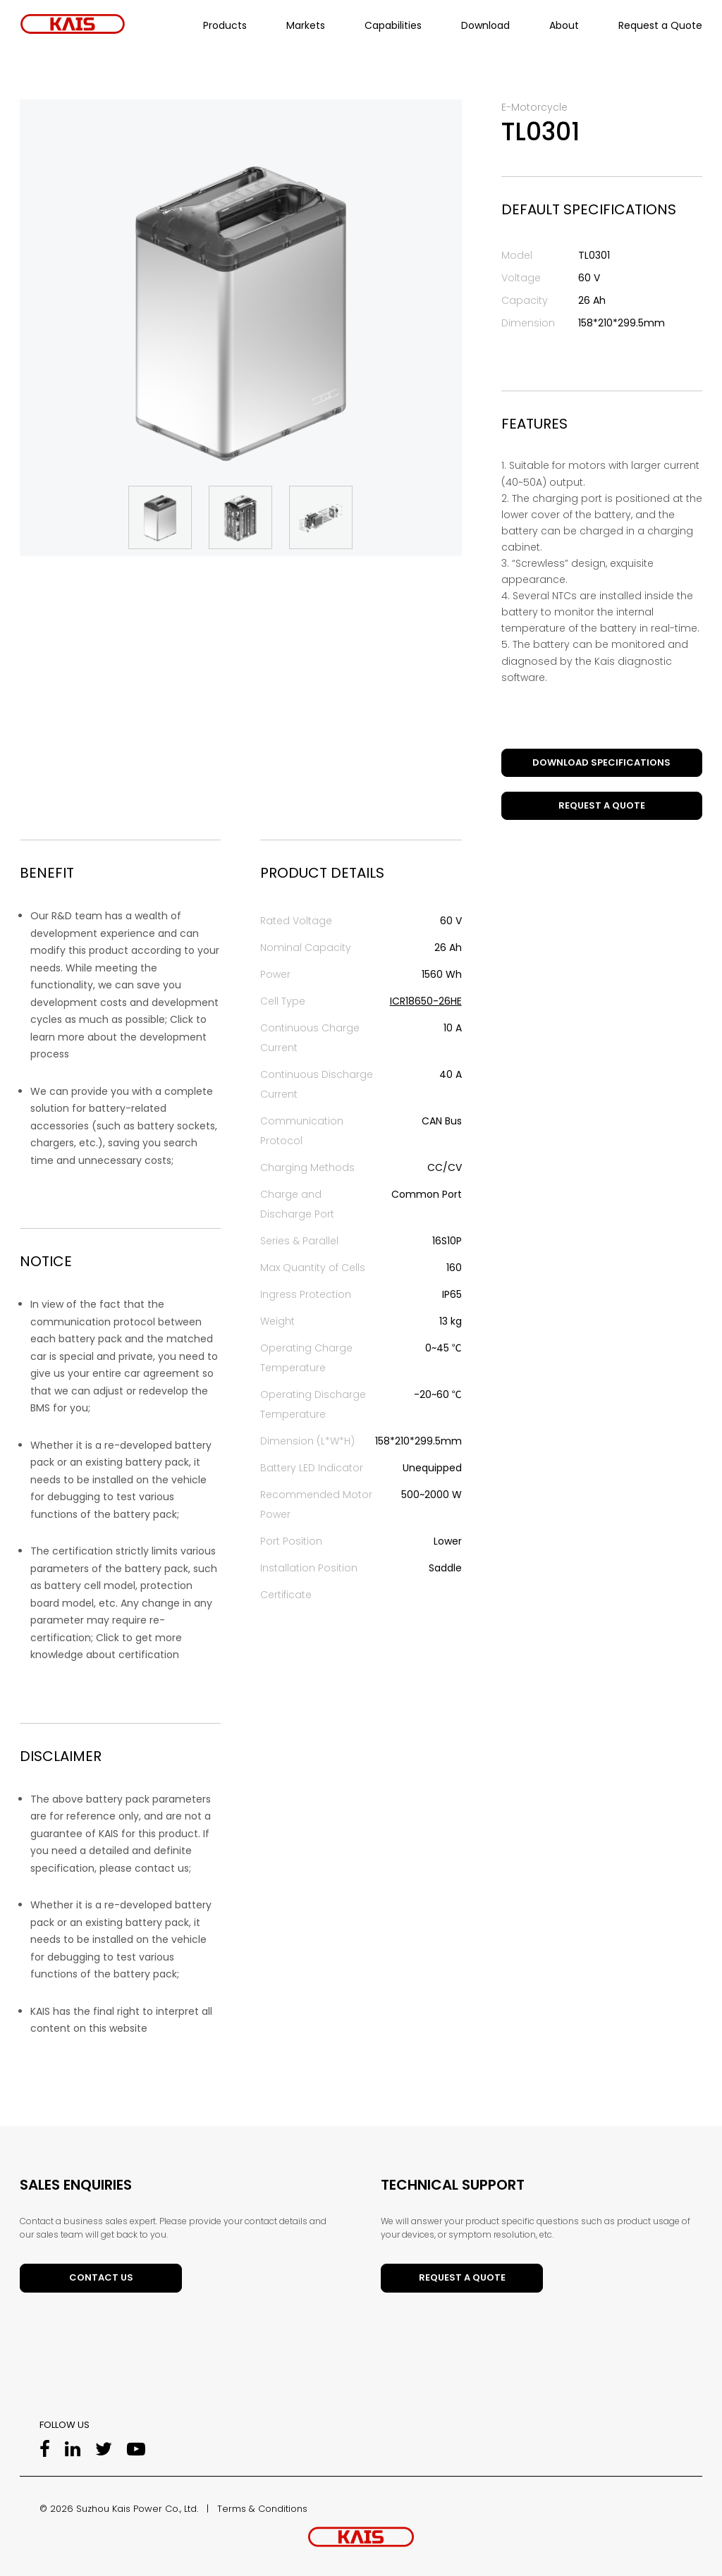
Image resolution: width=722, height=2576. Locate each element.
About (564, 25)
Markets (305, 25)
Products (225, 25)
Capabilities (393, 25)
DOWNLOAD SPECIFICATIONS (601, 762)
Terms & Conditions (262, 2508)
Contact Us (101, 2277)
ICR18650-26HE (426, 1001)
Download (485, 25)
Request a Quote (660, 25)
